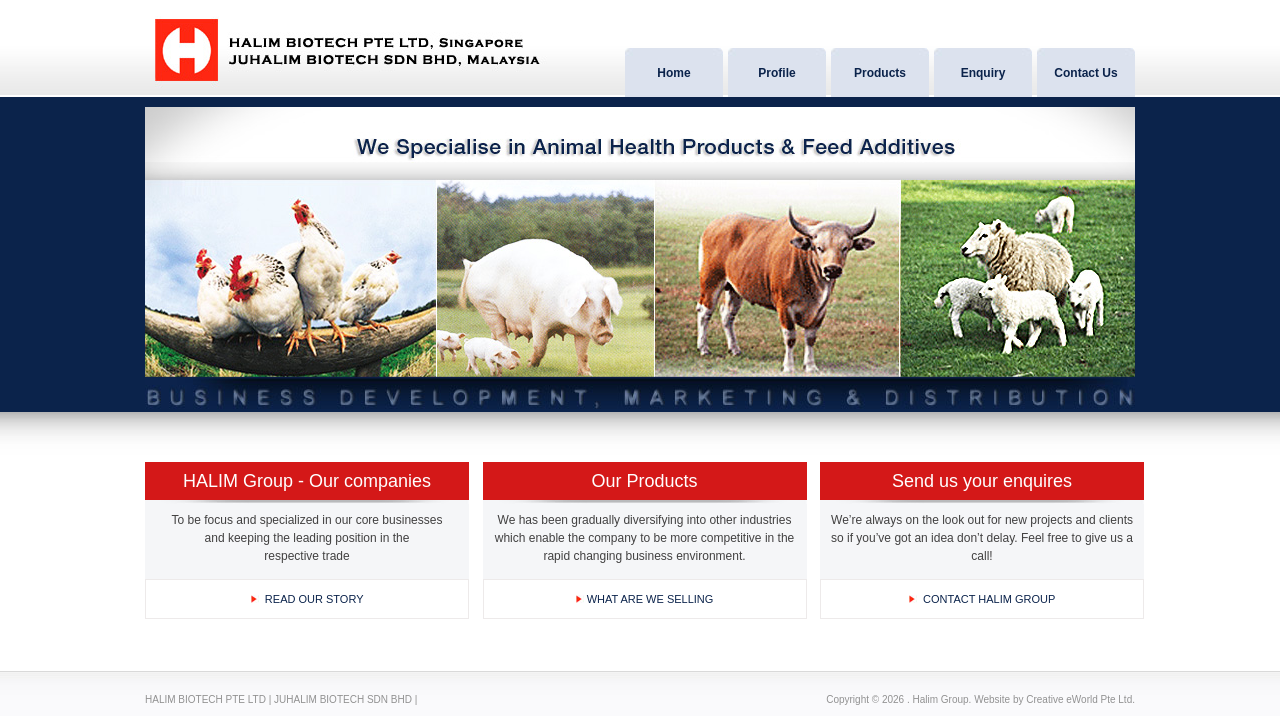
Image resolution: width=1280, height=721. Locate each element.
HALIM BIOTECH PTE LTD (205, 699)
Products (880, 73)
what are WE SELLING (650, 599)
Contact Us (1085, 73)
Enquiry (983, 73)
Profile (776, 73)
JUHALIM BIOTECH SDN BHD (343, 699)
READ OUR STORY (314, 599)
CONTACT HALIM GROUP (989, 599)
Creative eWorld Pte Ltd (1079, 699)
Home (673, 73)
